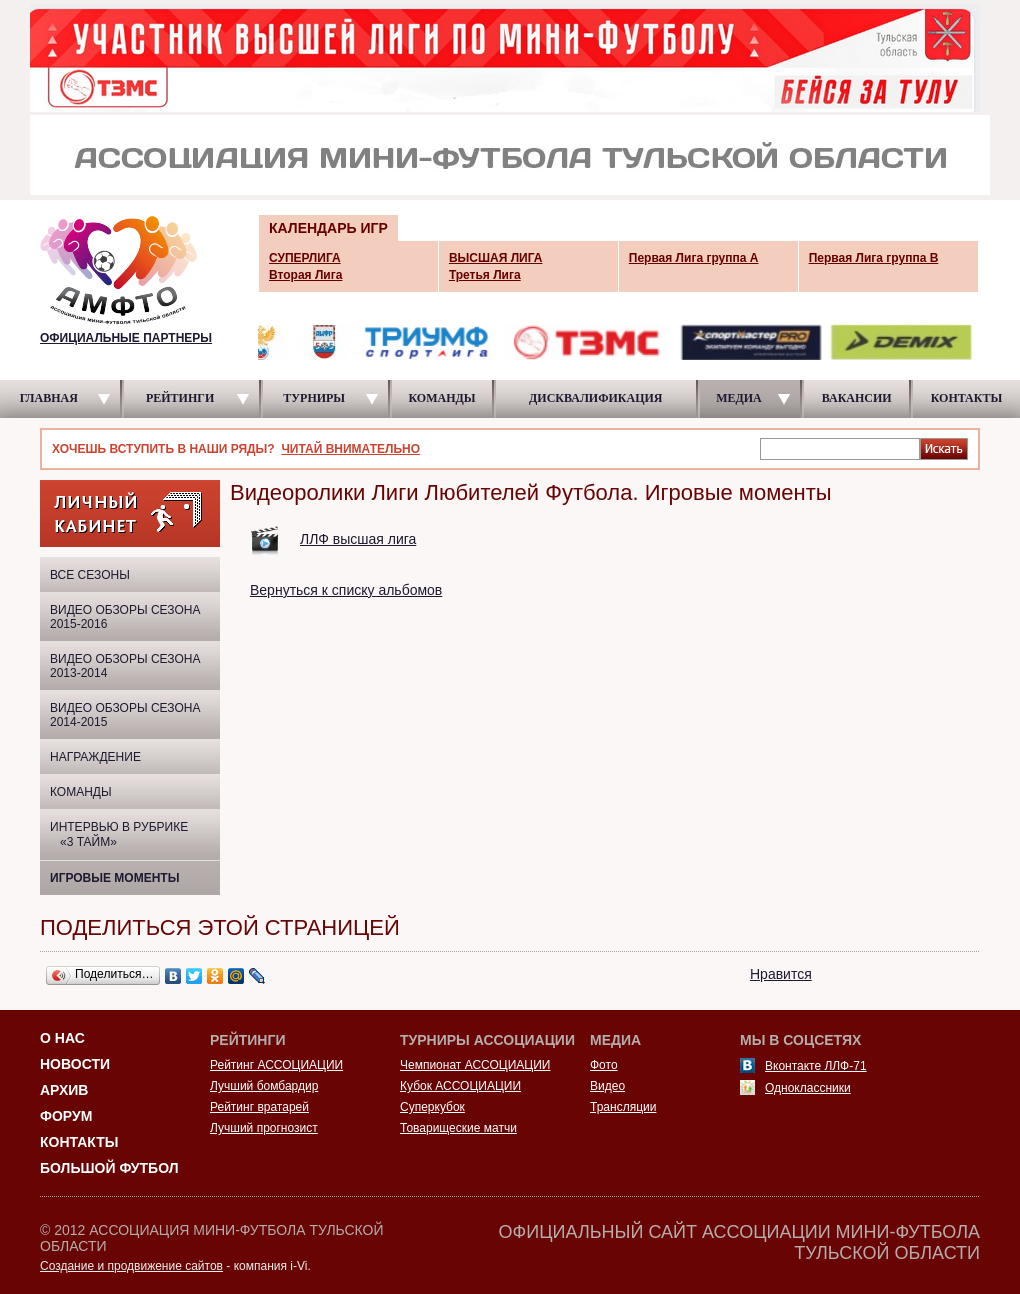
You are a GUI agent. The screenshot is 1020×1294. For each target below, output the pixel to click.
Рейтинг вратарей (259, 1107)
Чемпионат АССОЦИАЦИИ (475, 1065)
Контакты (79, 1142)
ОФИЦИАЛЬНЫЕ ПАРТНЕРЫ (126, 338)
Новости (75, 1064)
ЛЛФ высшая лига (358, 539)
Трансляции (623, 1107)
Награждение (95, 757)
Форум (66, 1116)
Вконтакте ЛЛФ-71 (816, 1066)
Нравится (781, 974)
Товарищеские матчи (458, 1128)
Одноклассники (808, 1088)
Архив (64, 1090)
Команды (81, 792)
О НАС (62, 1038)
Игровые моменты (114, 878)
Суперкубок (432, 1107)
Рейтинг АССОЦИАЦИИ (276, 1065)
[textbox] (840, 448)
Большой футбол (109, 1168)
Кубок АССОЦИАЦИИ (460, 1086)
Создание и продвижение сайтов (131, 1266)
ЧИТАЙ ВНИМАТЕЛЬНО (350, 449)
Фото (604, 1065)
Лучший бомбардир (264, 1086)
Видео (607, 1086)
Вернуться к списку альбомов (346, 590)
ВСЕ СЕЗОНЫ (90, 575)
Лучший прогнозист (264, 1128)
